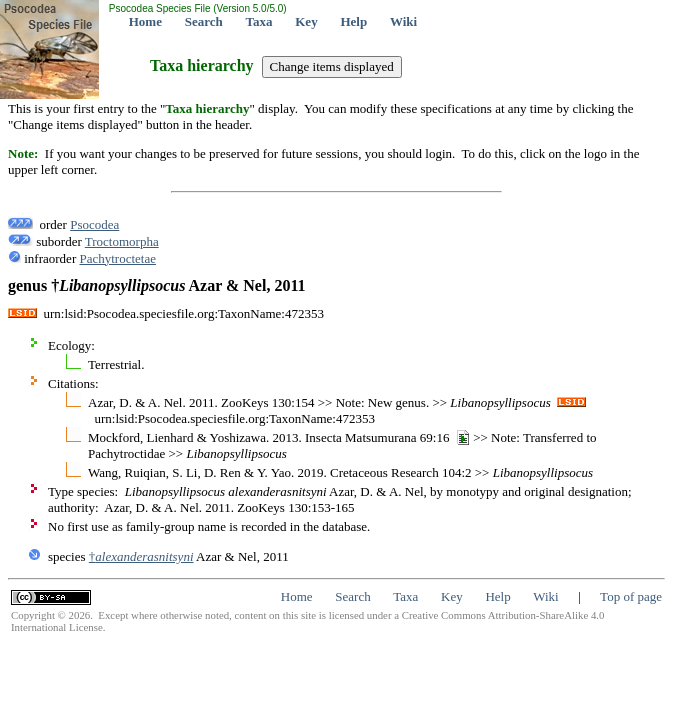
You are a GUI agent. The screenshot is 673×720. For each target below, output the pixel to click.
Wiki (403, 21)
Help (353, 21)
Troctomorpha (122, 241)
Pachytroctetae (117, 258)
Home (145, 21)
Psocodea (94, 224)
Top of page (631, 596)
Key (306, 21)
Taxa (259, 21)
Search (204, 21)
